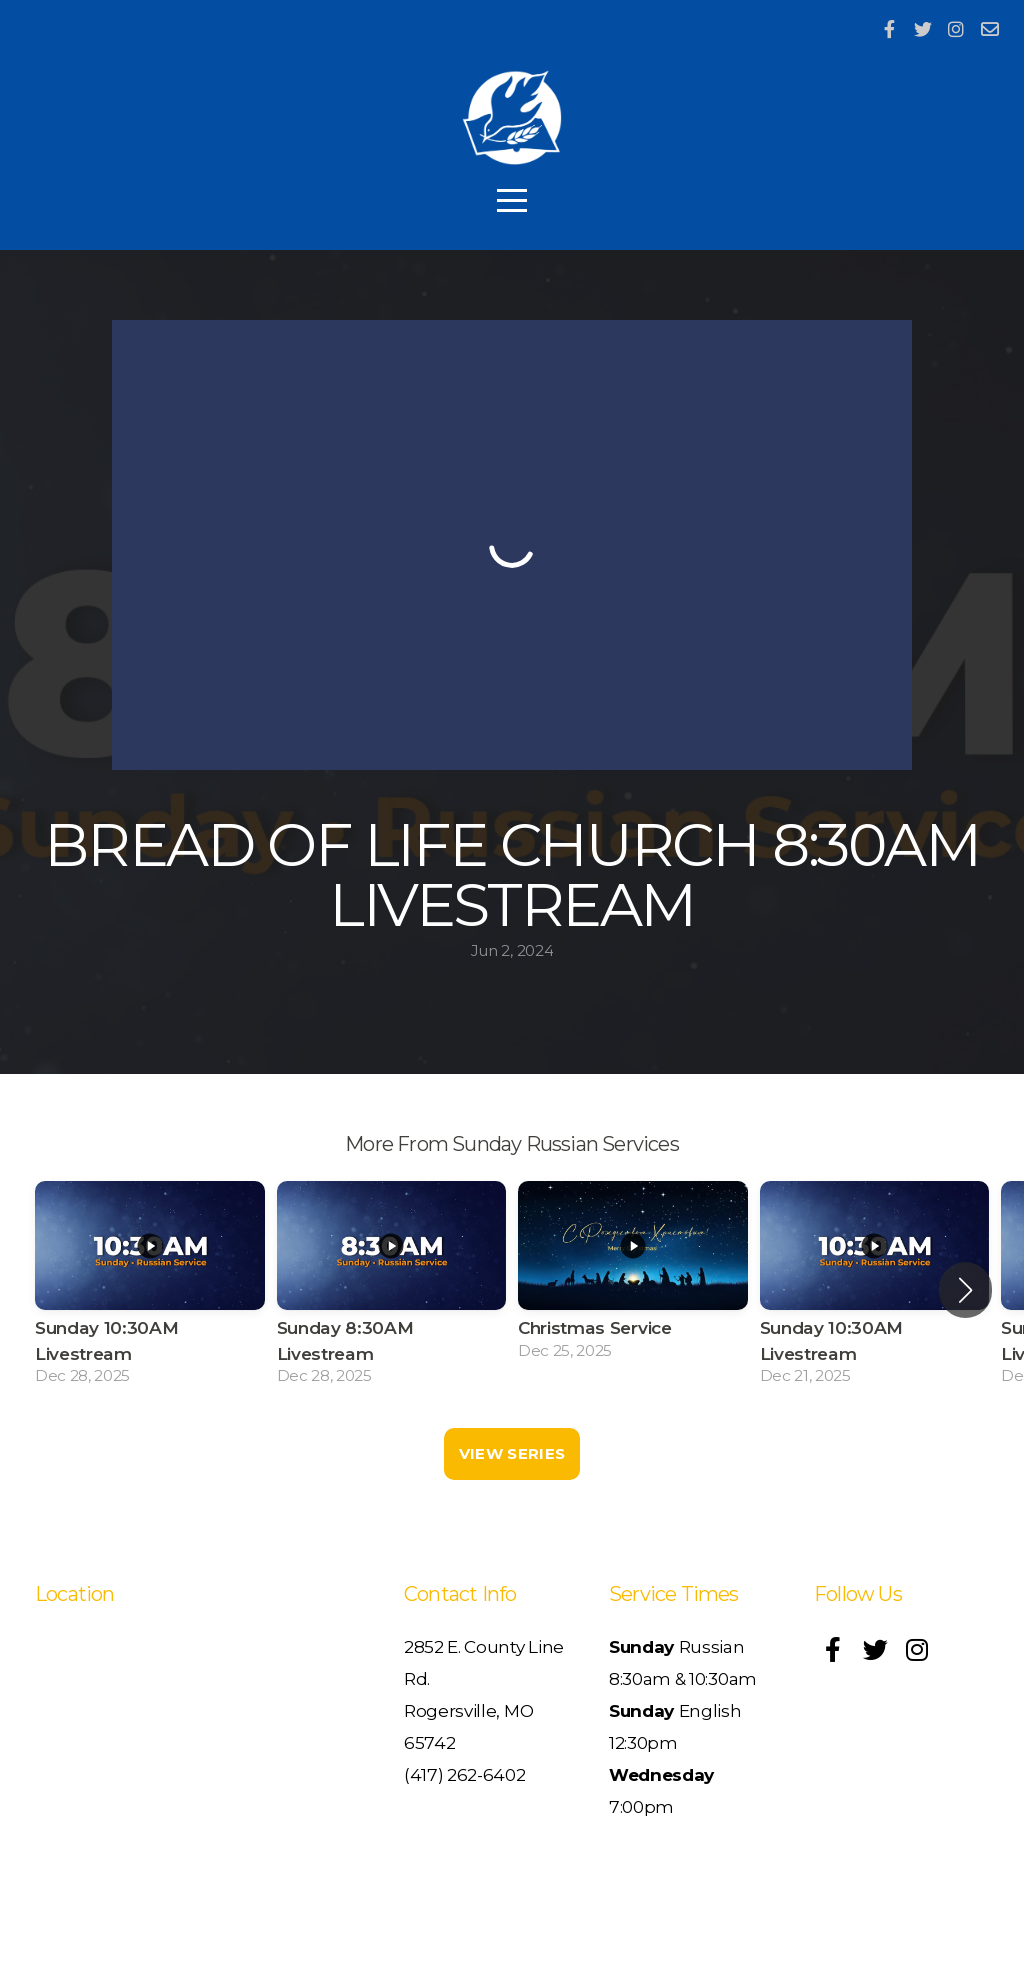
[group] (150, 1289)
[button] (965, 1290)
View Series (512, 1453)
